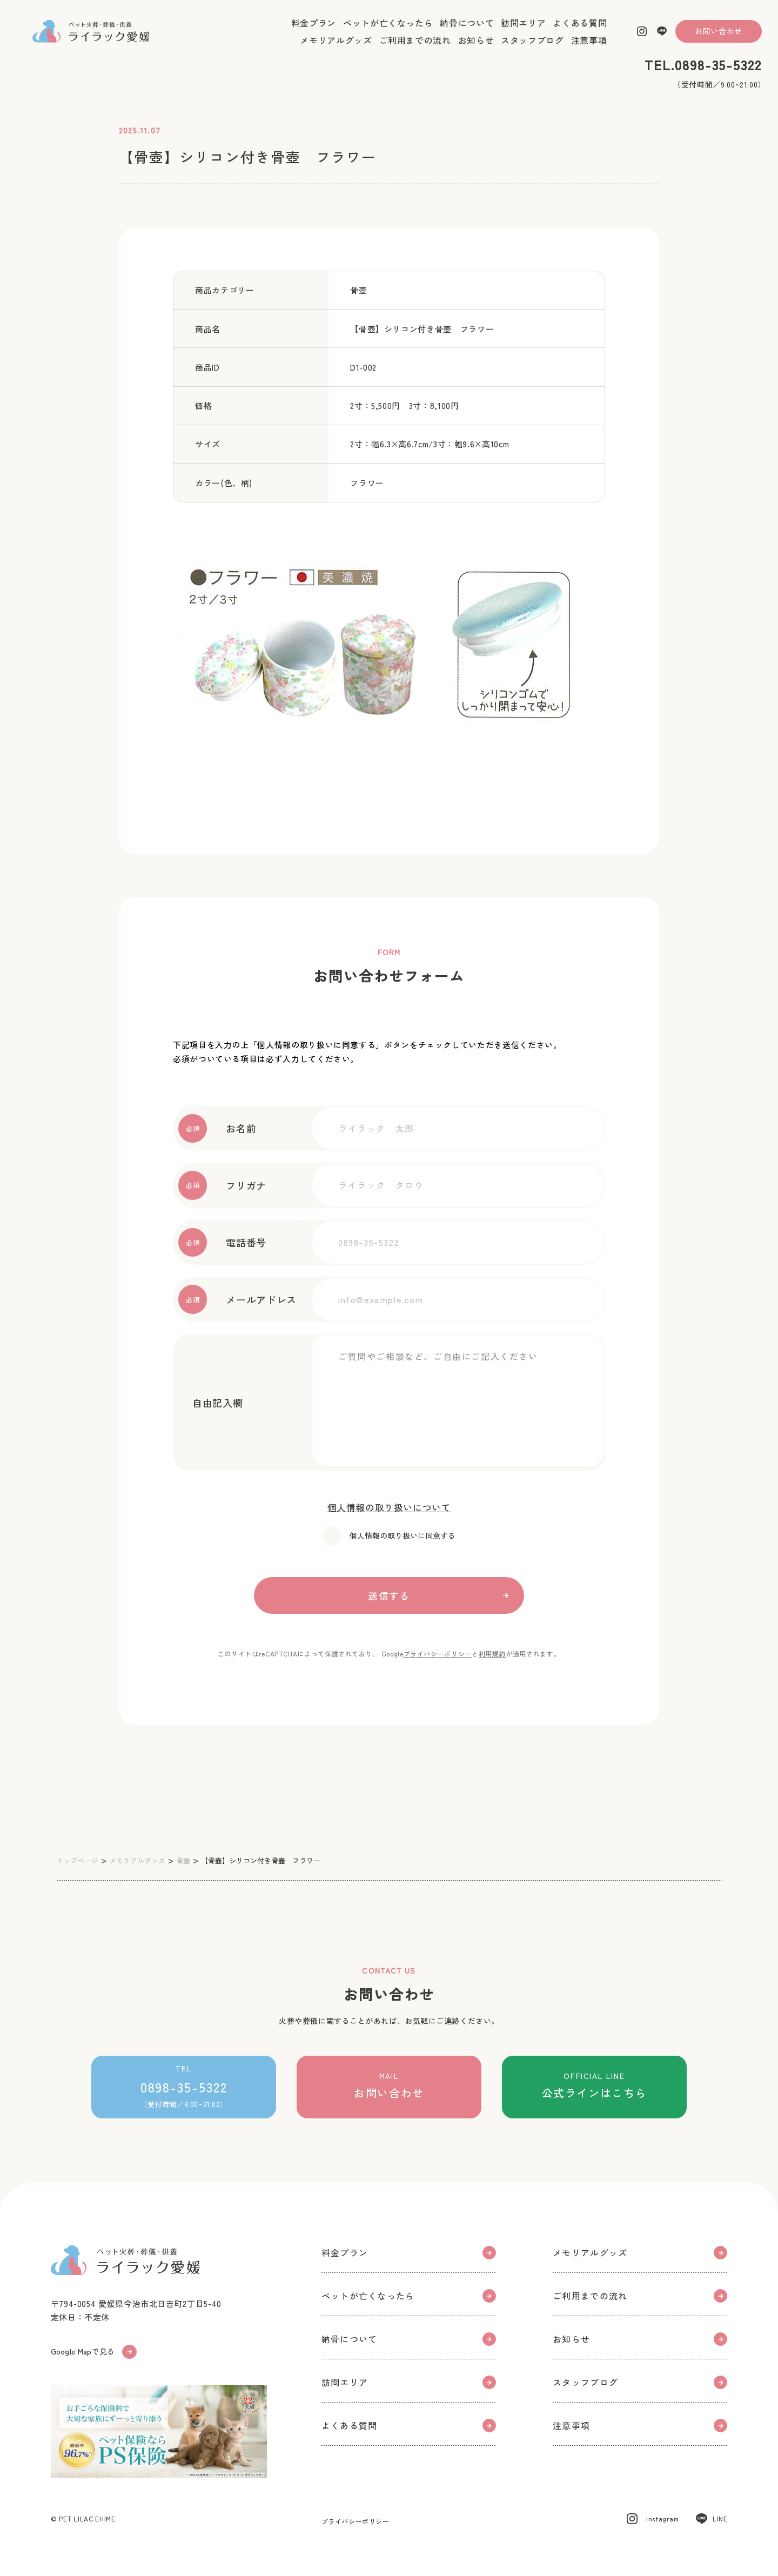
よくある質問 (580, 31)
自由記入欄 (210, 1403)
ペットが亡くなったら (388, 31)
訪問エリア (523, 31)
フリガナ (222, 1185)
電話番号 (222, 1242)
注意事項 (589, 49)
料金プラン (313, 31)
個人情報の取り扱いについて (389, 1507)
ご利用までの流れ (415, 49)
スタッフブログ (532, 49)
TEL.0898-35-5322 (703, 73)
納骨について (467, 31)
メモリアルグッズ (336, 49)
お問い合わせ (718, 40)
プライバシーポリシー (438, 1653)
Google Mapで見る (97, 2356)
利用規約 (492, 1653)
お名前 (217, 1128)
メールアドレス (237, 1299)
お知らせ (476, 49)
